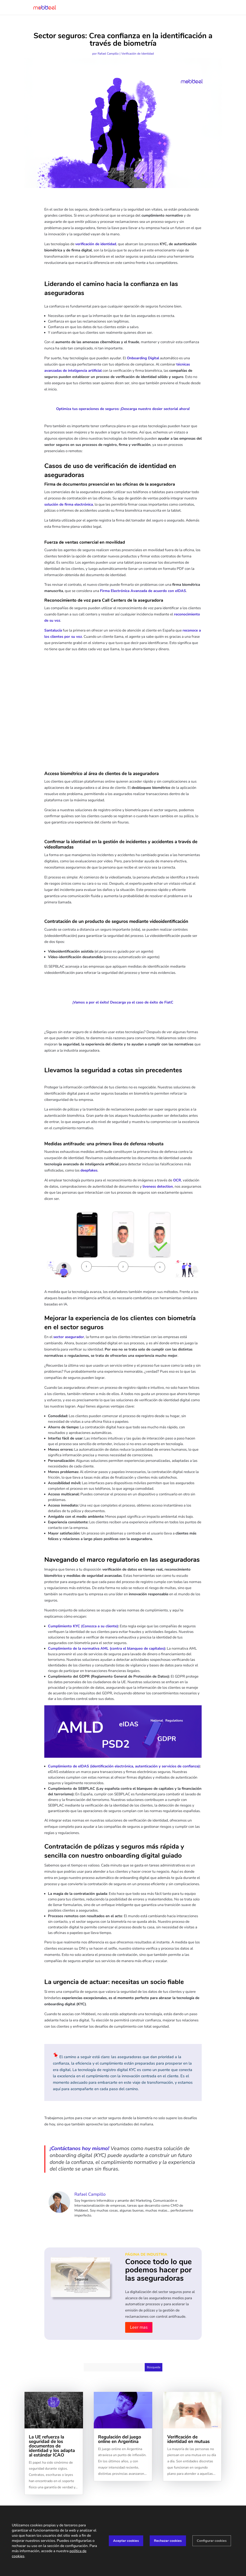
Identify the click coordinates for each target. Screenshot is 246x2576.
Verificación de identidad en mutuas (188, 2439)
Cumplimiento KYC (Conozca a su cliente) (83, 1626)
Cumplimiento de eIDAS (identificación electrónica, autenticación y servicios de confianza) (124, 1766)
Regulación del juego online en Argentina (119, 2439)
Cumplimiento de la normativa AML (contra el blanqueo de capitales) (106, 1648)
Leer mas (139, 2327)
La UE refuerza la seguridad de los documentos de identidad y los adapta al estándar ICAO (52, 2446)
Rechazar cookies (168, 2540)
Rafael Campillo (108, 54)
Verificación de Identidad (137, 54)
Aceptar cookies (126, 2540)
